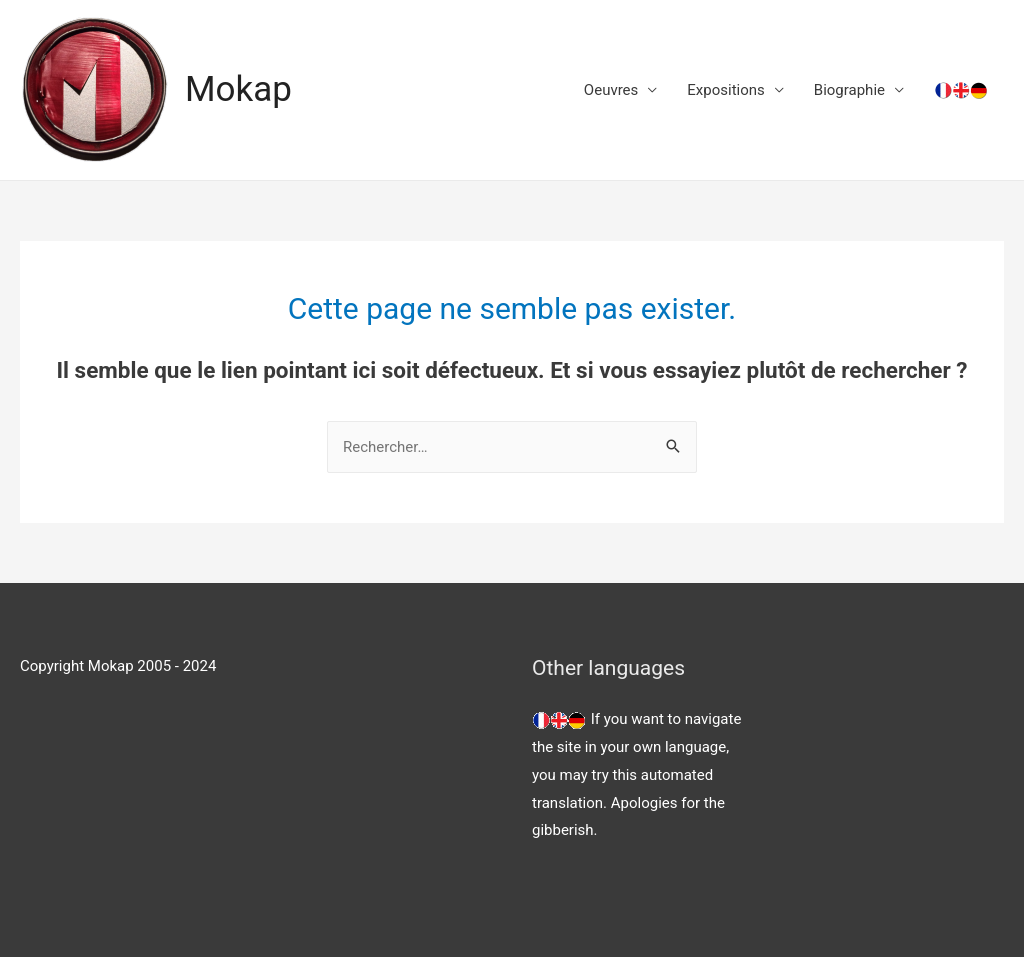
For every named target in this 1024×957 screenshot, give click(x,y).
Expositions (725, 90)
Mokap (238, 89)
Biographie (849, 90)
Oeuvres (611, 90)
